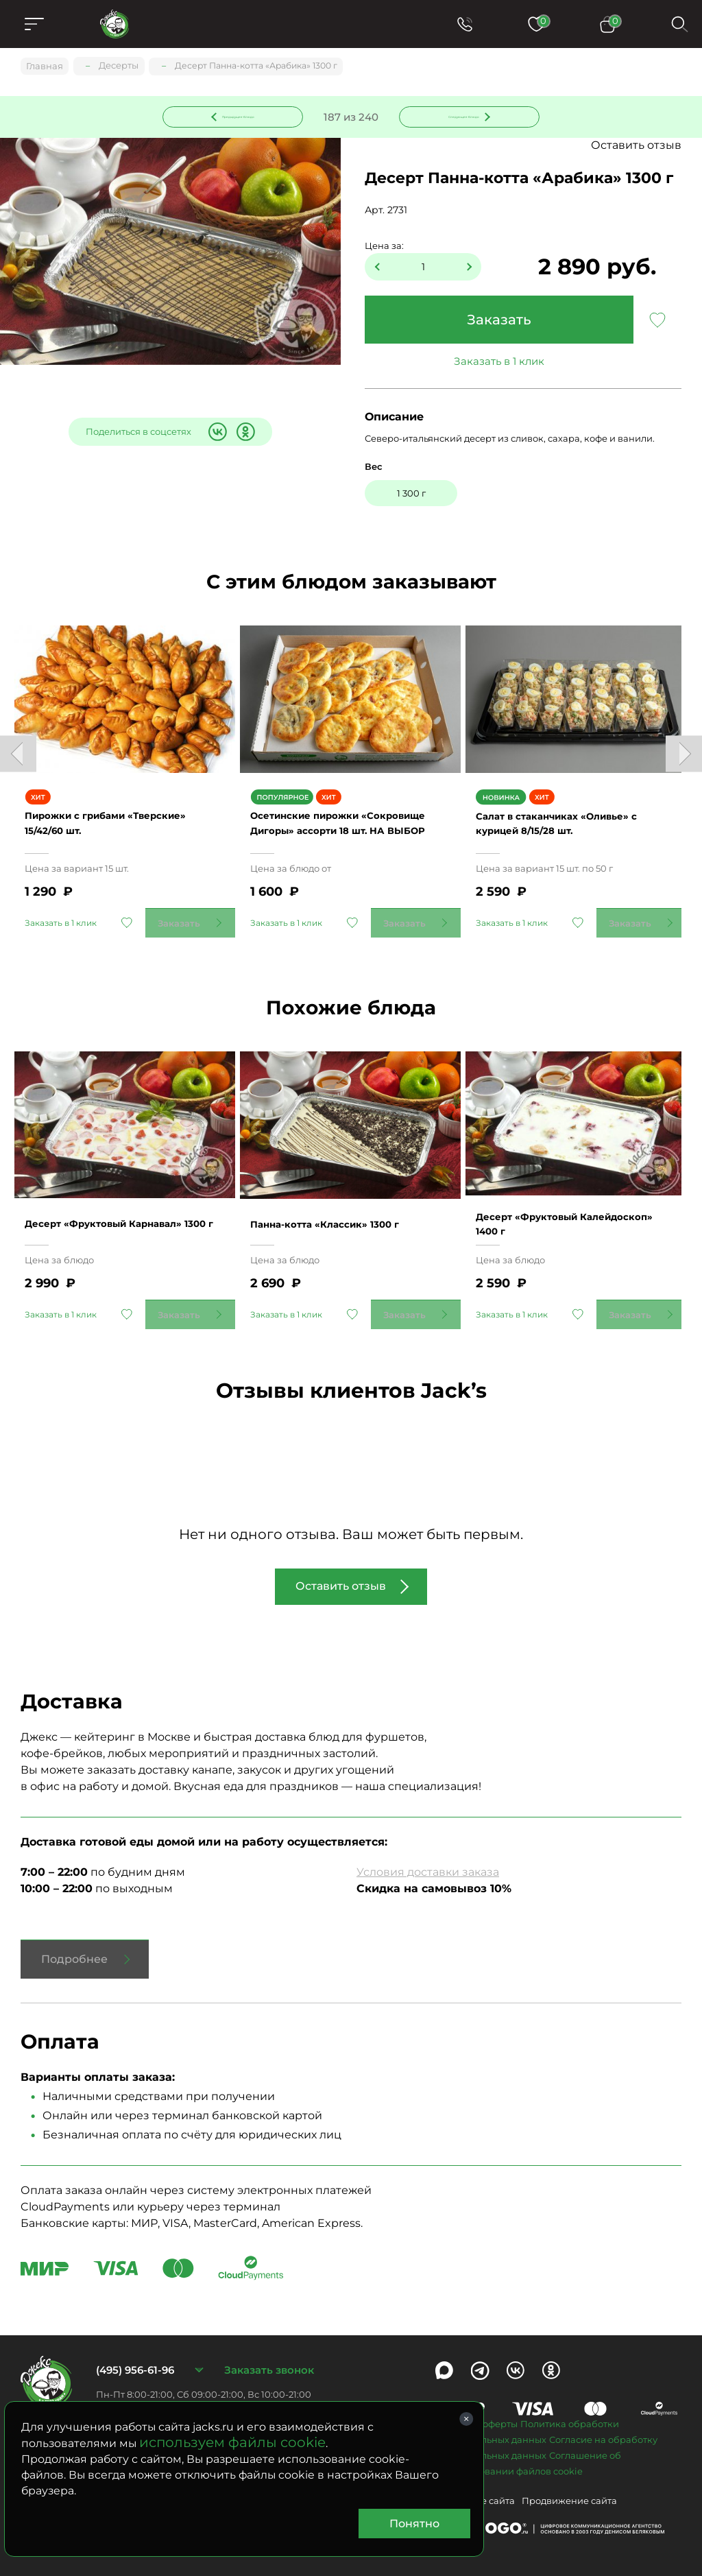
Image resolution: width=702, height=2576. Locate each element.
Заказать (499, 321)
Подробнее (74, 1937)
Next (684, 748)
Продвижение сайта (569, 2478)
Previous (18, 748)
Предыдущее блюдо (241, 115)
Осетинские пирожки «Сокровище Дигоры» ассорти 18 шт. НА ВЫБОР (347, 812)
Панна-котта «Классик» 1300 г (346, 1201)
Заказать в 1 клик (499, 363)
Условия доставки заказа (427, 1850)
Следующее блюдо (461, 115)
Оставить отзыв (636, 147)
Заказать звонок (269, 2348)
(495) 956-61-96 (135, 2348)
